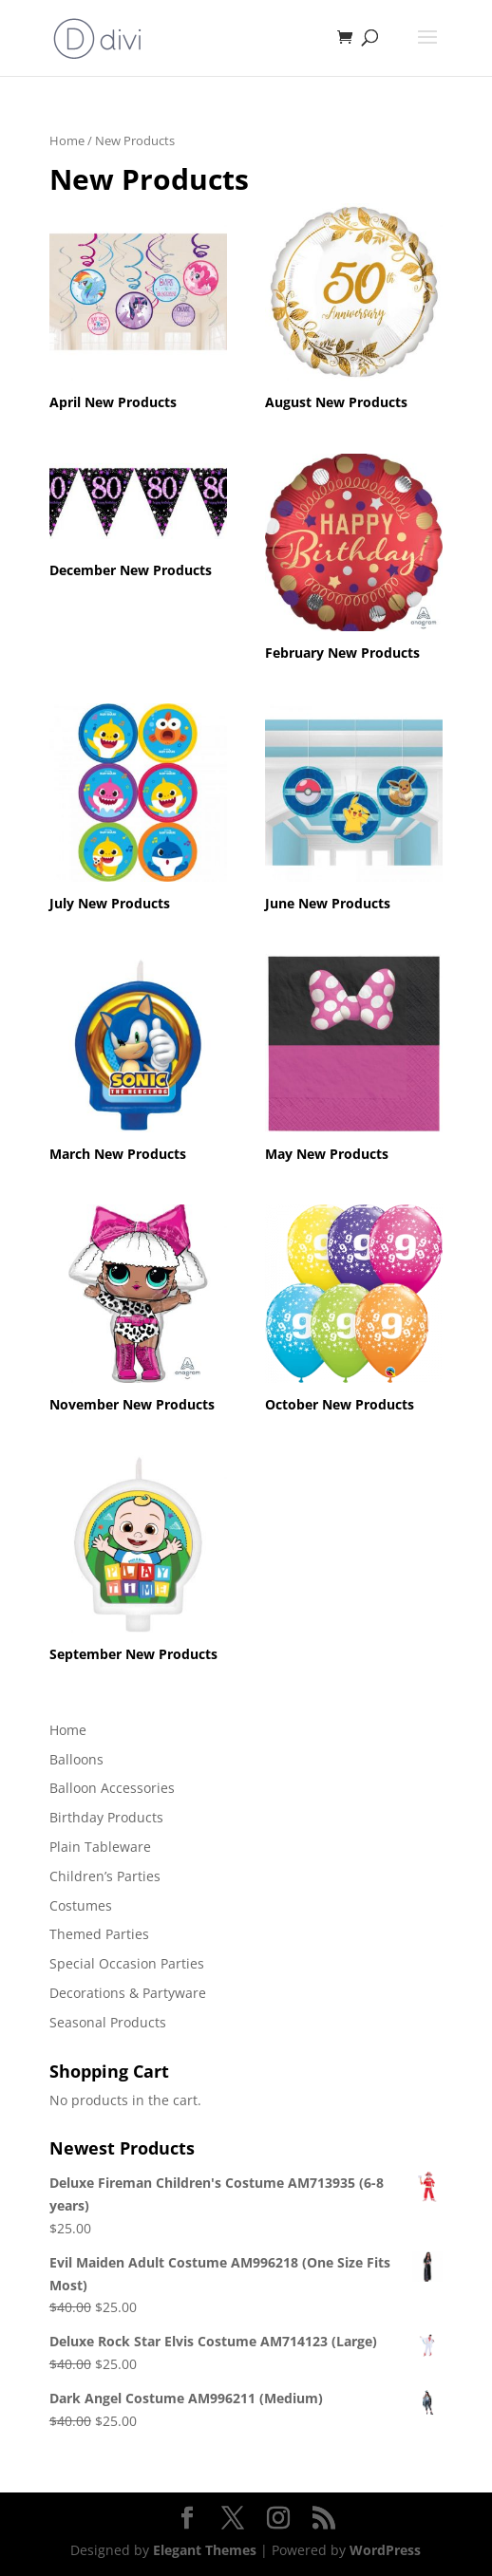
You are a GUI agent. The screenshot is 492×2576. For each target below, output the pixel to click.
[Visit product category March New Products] (138, 1060)
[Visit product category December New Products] (138, 519)
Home (67, 140)
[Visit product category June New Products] (354, 810)
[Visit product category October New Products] (354, 1311)
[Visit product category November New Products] (138, 1311)
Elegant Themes (204, 2550)
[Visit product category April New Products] (138, 310)
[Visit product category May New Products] (354, 1060)
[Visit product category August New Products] (354, 310)
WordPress (385, 2550)
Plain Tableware (100, 1847)
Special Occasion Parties (126, 1963)
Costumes (80, 1905)
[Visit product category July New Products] (138, 810)
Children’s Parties (105, 1876)
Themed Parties (99, 1934)
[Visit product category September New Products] (138, 1562)
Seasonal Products (107, 2022)
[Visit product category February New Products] (354, 560)
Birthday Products (106, 1817)
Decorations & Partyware (127, 1993)
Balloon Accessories (112, 1788)
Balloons (76, 1759)
